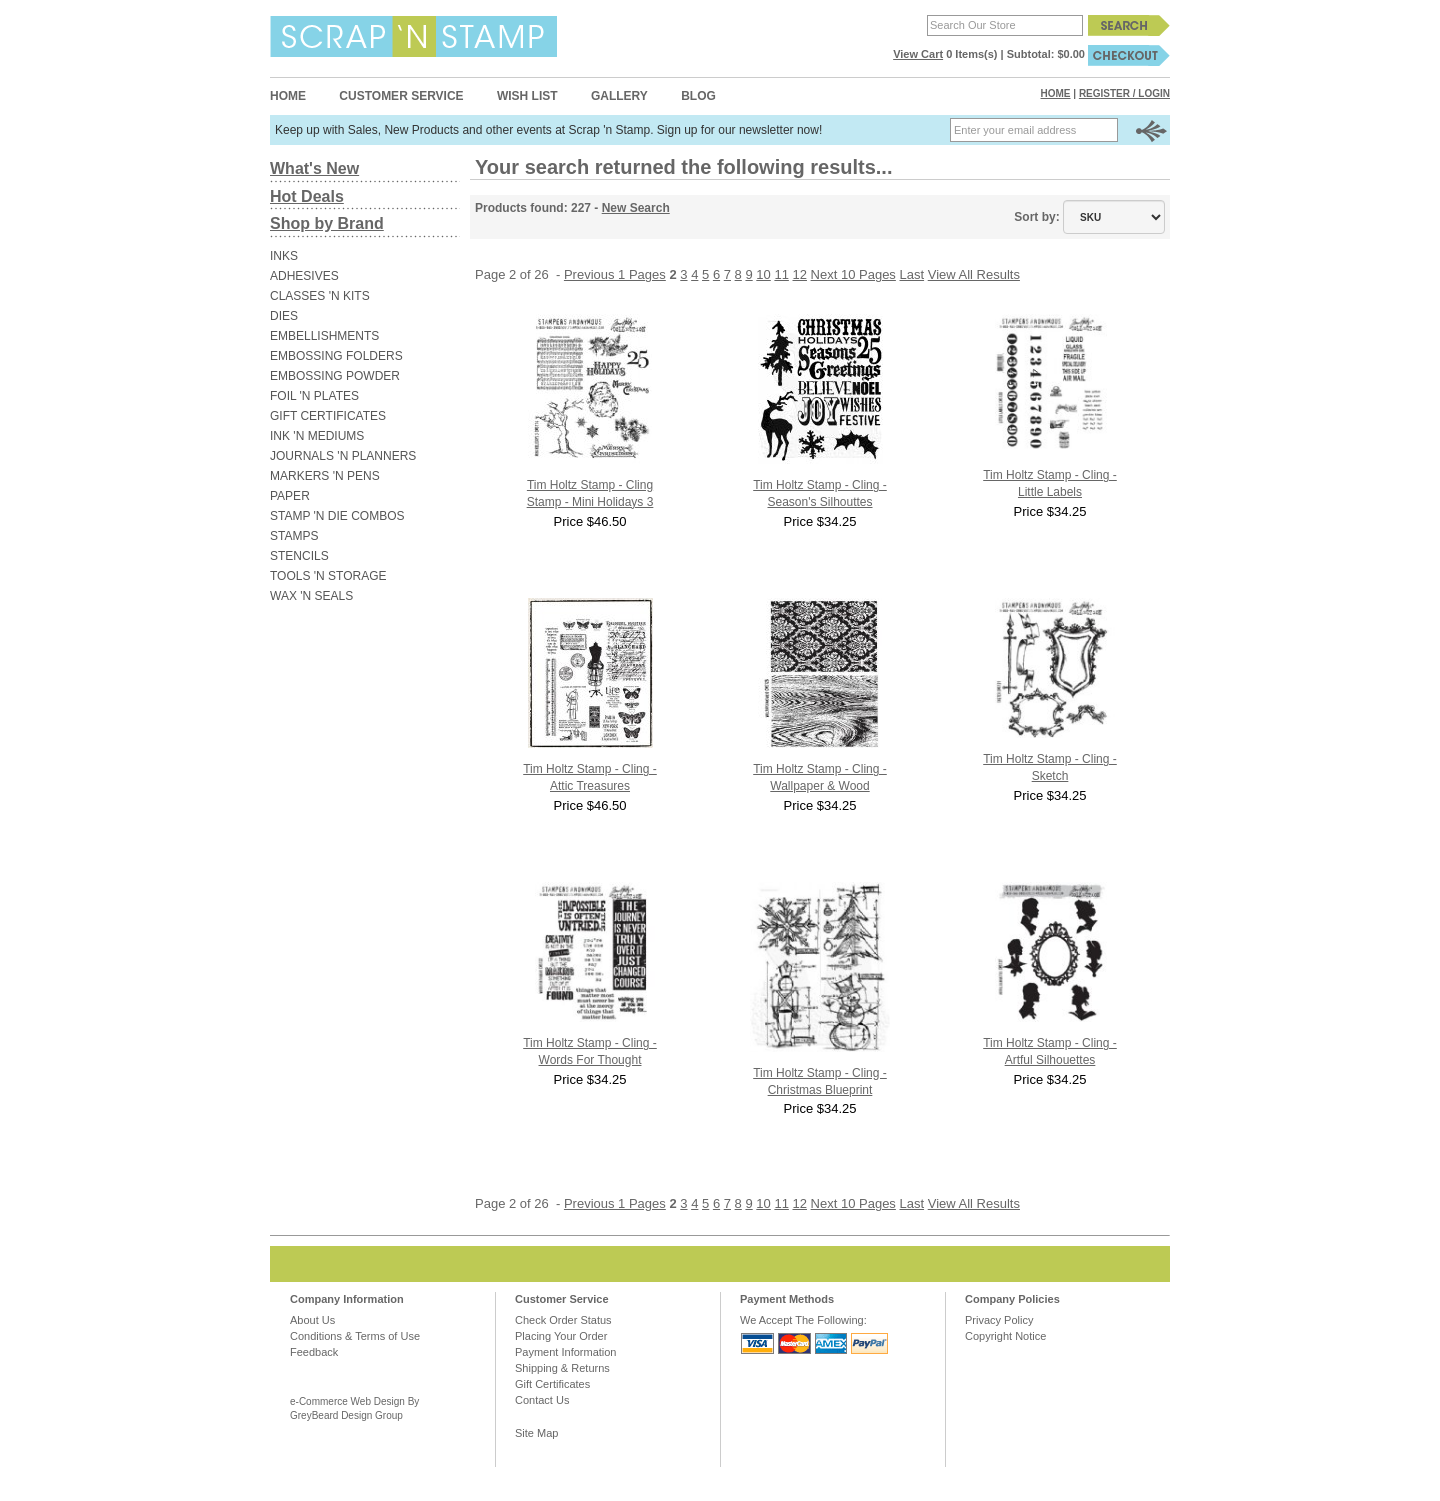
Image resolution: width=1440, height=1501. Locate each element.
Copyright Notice (1005, 1336)
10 (763, 274)
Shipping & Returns (562, 1368)
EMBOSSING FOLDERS (336, 356)
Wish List (527, 96)
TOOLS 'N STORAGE (328, 576)
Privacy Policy (999, 1320)
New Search (636, 208)
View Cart (918, 54)
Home (288, 96)
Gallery (619, 96)
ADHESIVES (304, 276)
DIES (284, 316)
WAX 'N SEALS (311, 596)
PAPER (290, 496)
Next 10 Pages (853, 274)
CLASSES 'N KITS (320, 296)
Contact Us (542, 1400)
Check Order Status (563, 1320)
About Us (312, 1320)
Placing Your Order (561, 1336)
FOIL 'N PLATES (314, 396)
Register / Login (1124, 93)
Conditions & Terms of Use (355, 1336)
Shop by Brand (327, 223)
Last (912, 274)
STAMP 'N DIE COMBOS (337, 516)
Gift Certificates (552, 1384)
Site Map (536, 1433)
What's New (314, 168)
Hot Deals (307, 196)
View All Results (974, 274)
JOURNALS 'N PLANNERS (343, 456)
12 (800, 274)
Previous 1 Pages (615, 274)
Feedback (314, 1352)
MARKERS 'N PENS (325, 476)
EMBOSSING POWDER (335, 376)
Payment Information (566, 1352)
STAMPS (294, 536)
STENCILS (299, 556)
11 (781, 274)
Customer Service (401, 96)
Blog (698, 96)
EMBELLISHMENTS (324, 336)
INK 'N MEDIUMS (317, 436)
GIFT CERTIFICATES (328, 416)
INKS (284, 256)
